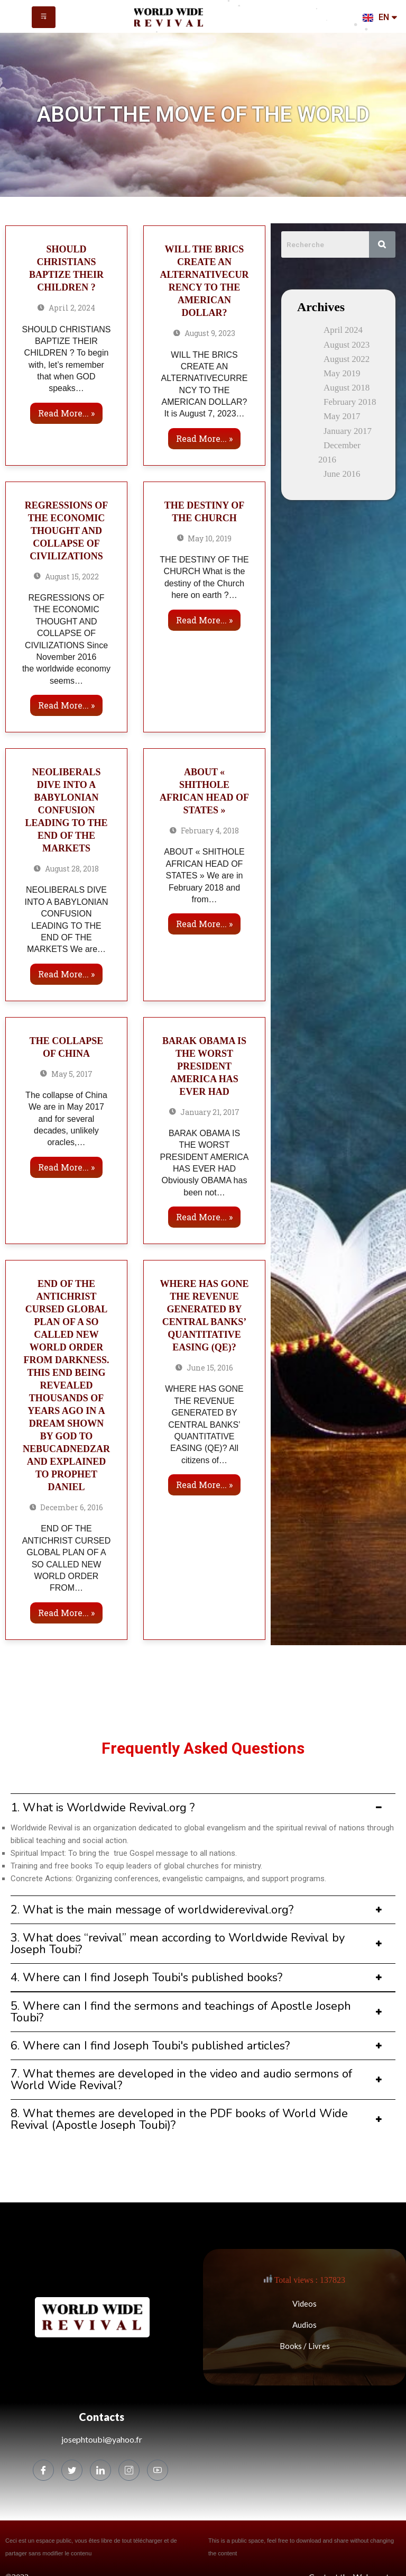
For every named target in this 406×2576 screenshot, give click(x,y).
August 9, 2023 (204, 333)
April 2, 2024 (66, 308)
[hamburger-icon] (44, 17)
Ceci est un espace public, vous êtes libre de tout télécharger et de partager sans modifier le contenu (91, 2546)
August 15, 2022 (66, 577)
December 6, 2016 (67, 1507)
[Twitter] (71, 2470)
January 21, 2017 (204, 1112)
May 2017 (342, 416)
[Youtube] (157, 2470)
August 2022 (347, 359)
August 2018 (347, 388)
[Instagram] (129, 2470)
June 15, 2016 (204, 1368)
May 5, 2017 (66, 1074)
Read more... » (66, 413)
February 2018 (350, 402)
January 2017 (348, 431)
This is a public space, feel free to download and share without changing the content (301, 2546)
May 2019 (342, 373)
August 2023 (347, 345)
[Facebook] (43, 2470)
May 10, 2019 (204, 538)
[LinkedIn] (100, 2470)
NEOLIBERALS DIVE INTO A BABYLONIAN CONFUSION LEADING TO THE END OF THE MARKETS (66, 810)
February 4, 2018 (204, 831)
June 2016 (342, 474)
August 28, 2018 (66, 869)
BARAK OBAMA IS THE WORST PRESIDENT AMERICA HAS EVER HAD (204, 1066)
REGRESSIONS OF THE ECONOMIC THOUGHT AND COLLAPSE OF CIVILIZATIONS (66, 530)
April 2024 (343, 330)
